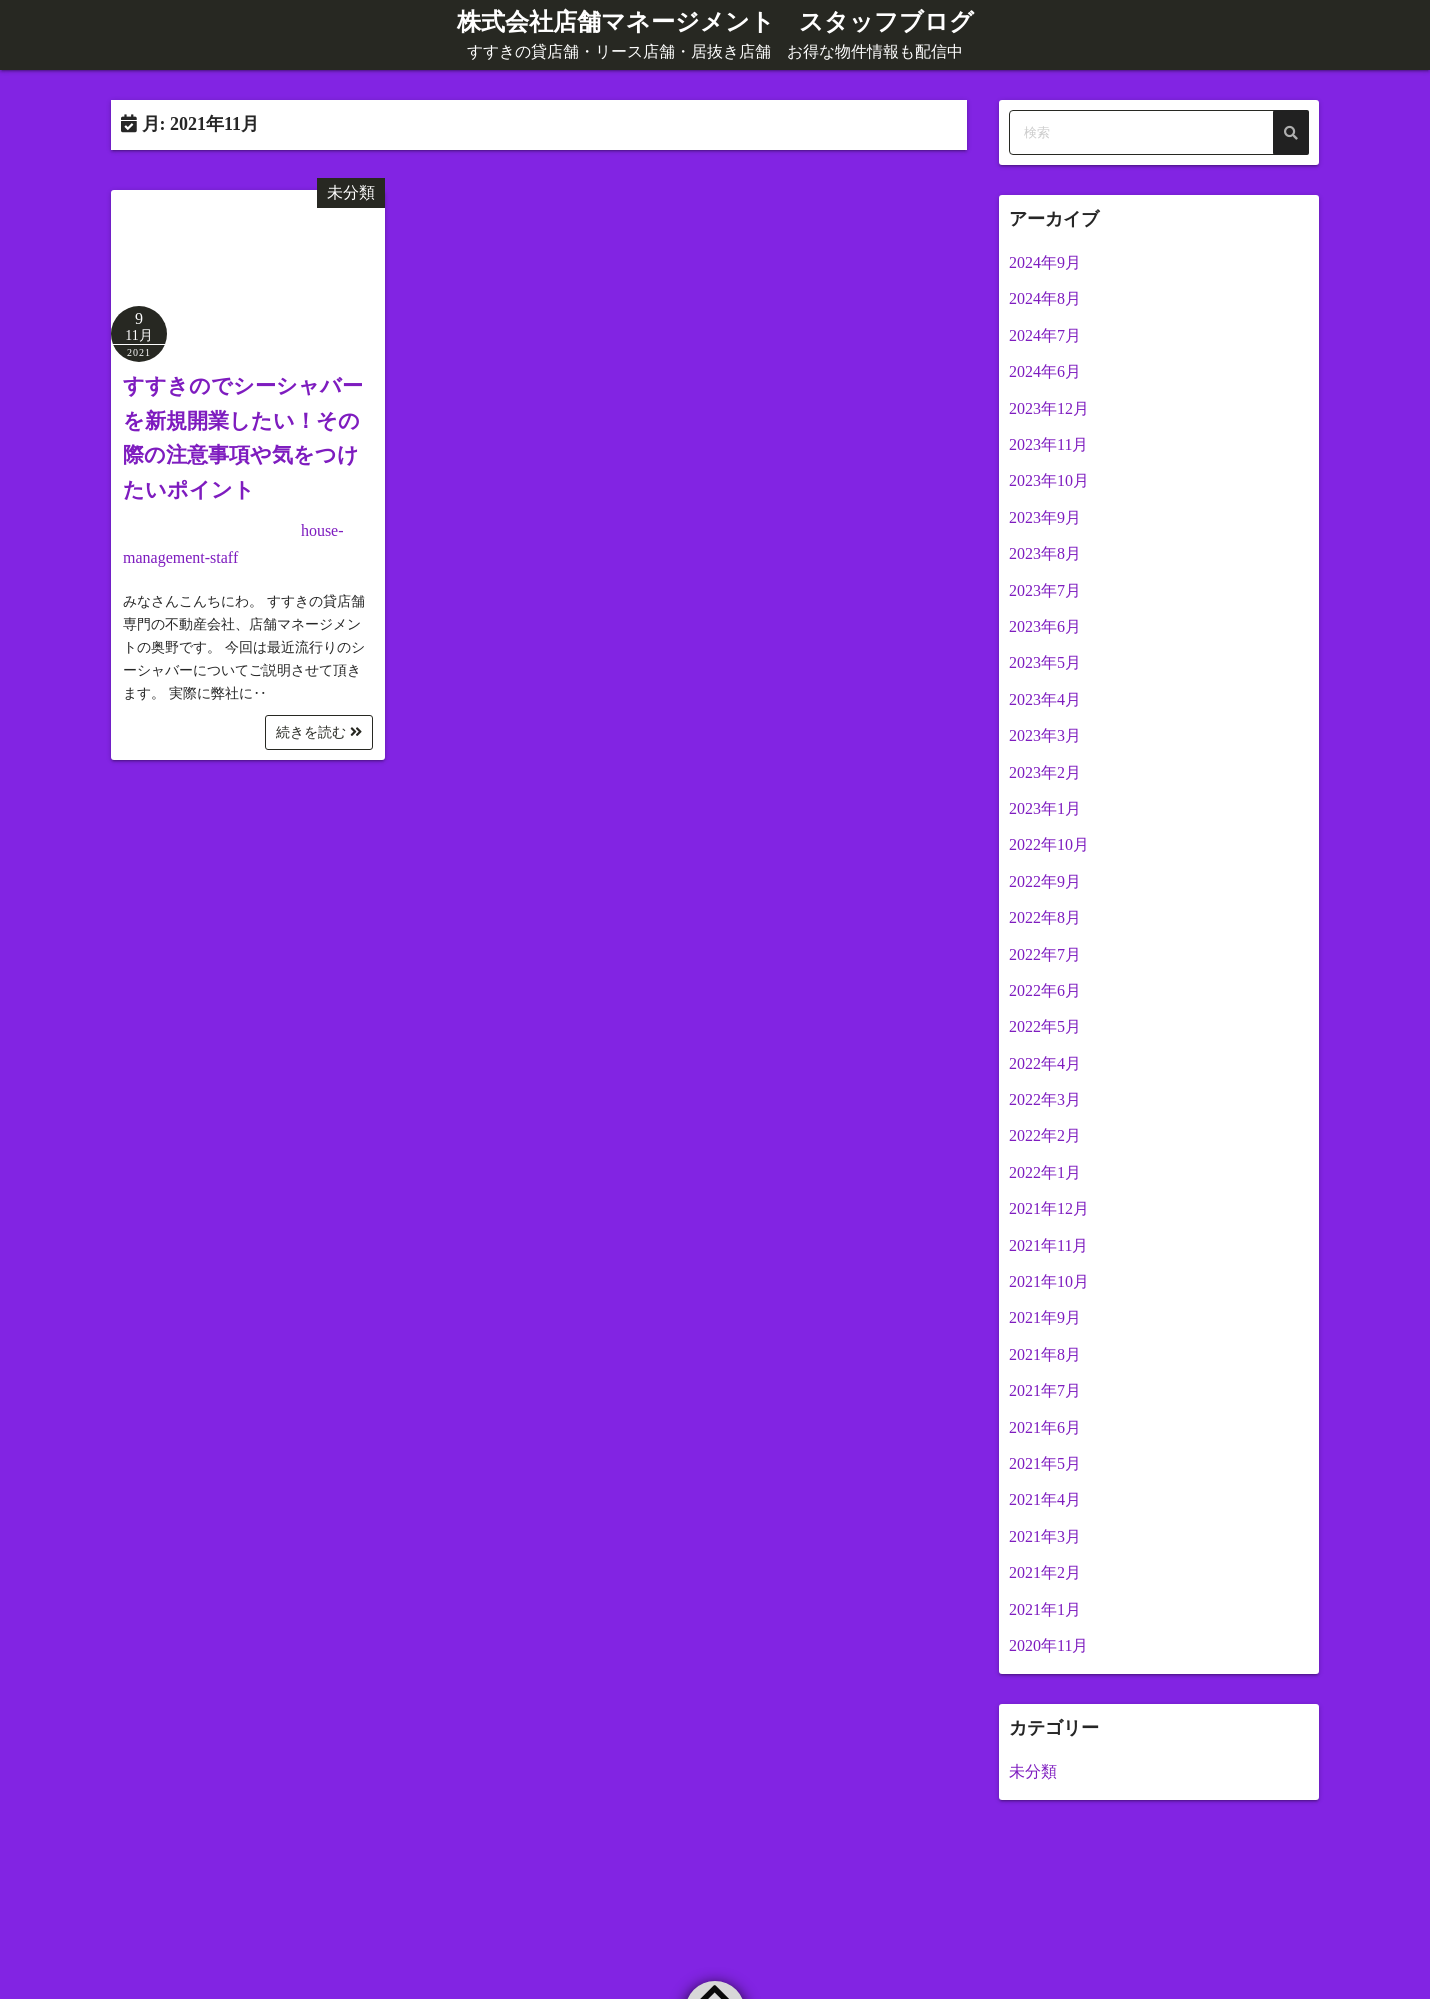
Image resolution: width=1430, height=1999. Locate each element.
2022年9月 (1045, 881)
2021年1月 (1045, 1609)
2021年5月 (1045, 1463)
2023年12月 (1049, 408)
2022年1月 (1045, 1172)
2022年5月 (1045, 1026)
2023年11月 (1048, 444)
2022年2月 (1045, 1135)
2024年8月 (1045, 298)
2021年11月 (1048, 1245)
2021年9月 (1045, 1317)
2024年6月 (1045, 371)
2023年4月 (1045, 699)
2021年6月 (1045, 1427)
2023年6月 (1045, 626)
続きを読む (319, 732)
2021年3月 (1045, 1536)
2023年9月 (1045, 517)
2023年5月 (1045, 662)
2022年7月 (1045, 954)
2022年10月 (1049, 844)
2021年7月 (1045, 1390)
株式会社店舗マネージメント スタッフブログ (715, 22)
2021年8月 (1045, 1354)
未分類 (351, 192)
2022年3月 (1045, 1099)
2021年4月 (1045, 1499)
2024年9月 (1045, 262)
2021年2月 (1045, 1572)
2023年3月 (1045, 735)
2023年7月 (1045, 590)
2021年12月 (1049, 1208)
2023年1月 (1045, 808)
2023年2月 (1045, 772)
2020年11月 (1048, 1645)
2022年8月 (1045, 917)
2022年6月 (1045, 990)
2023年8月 (1045, 553)
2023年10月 (1049, 480)
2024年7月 (1045, 335)
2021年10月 (1049, 1281)
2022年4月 (1045, 1063)
